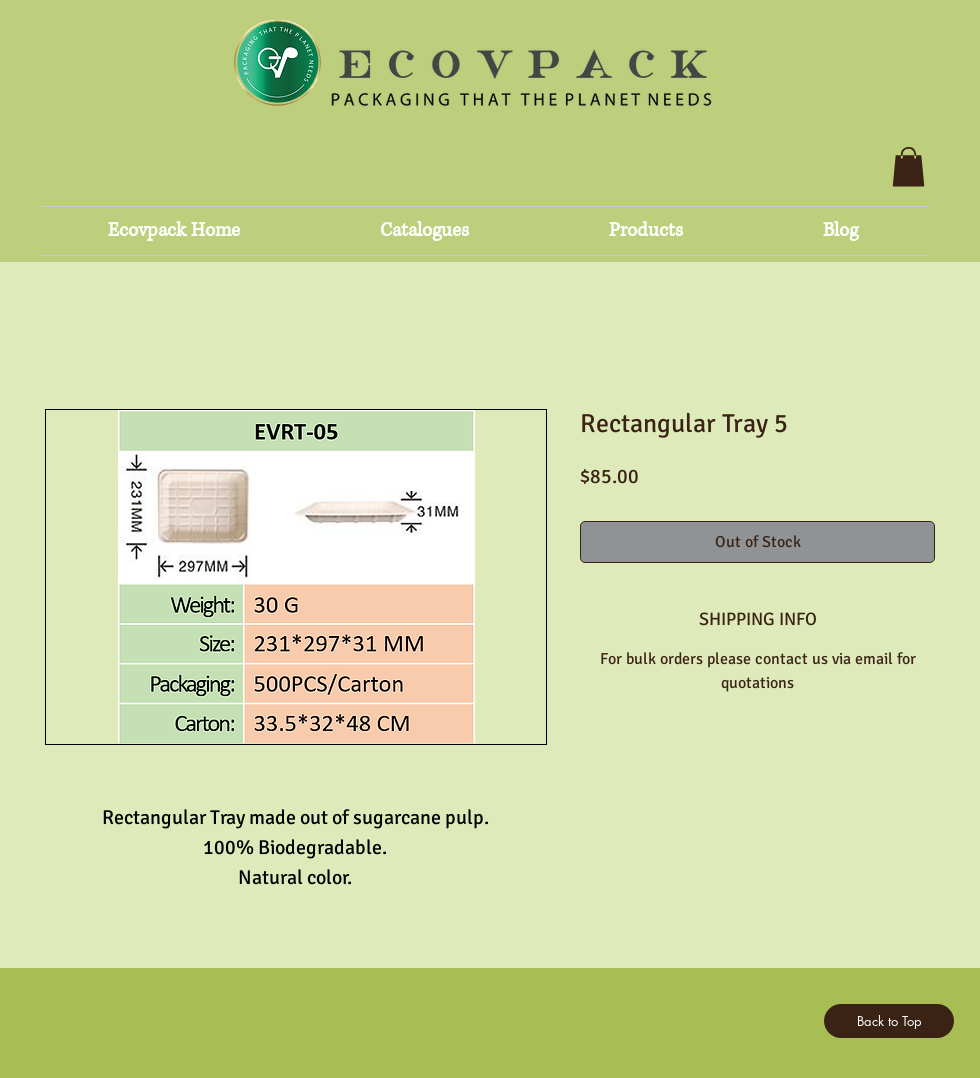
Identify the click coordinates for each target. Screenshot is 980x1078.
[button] (908, 166)
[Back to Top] (889, 1021)
